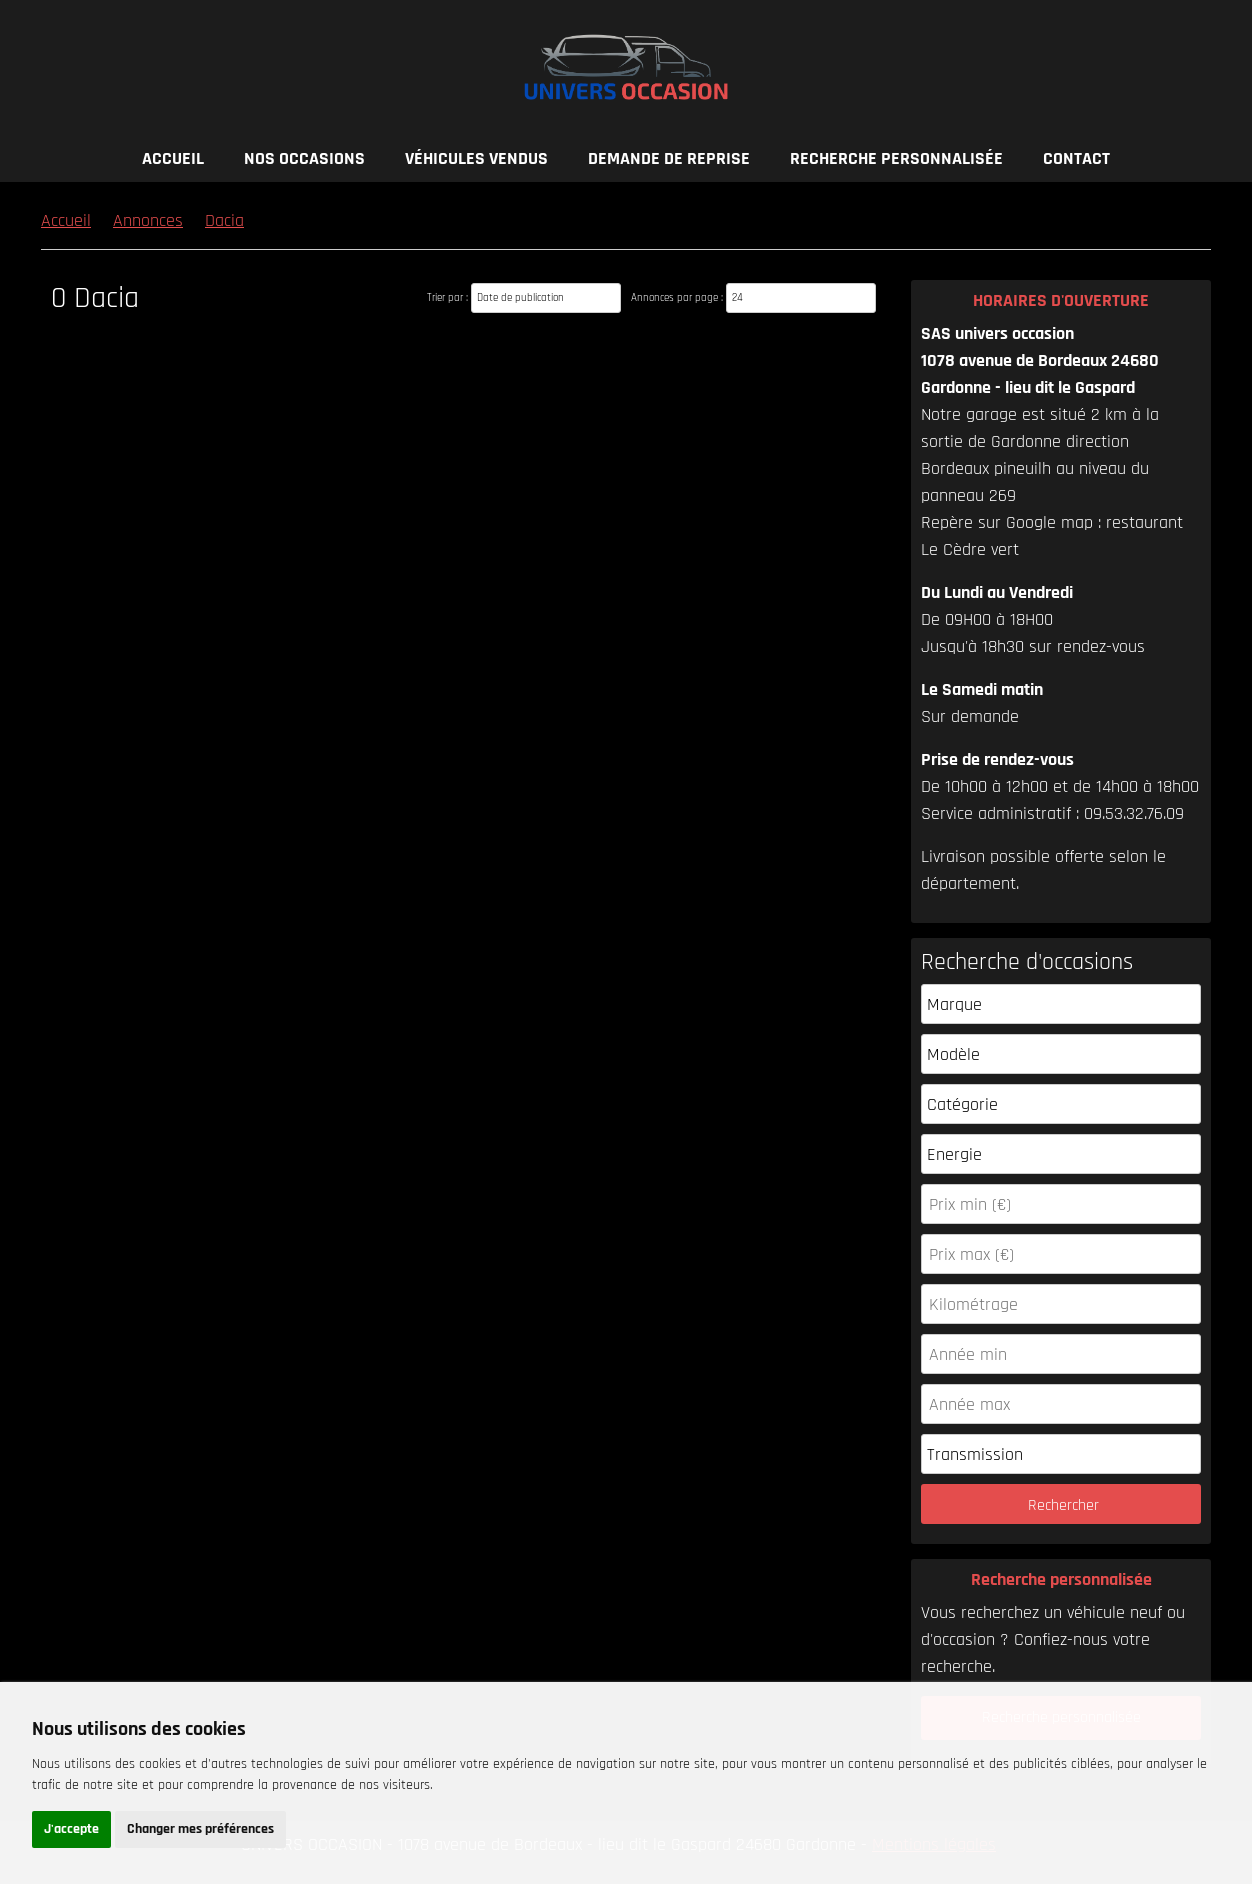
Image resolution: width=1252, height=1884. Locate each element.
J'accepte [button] (71, 1829)
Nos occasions (304, 158)
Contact (1076, 158)
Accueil (173, 158)
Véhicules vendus (476, 158)
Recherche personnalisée (896, 158)
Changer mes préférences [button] (200, 1829)
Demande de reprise (669, 158)
